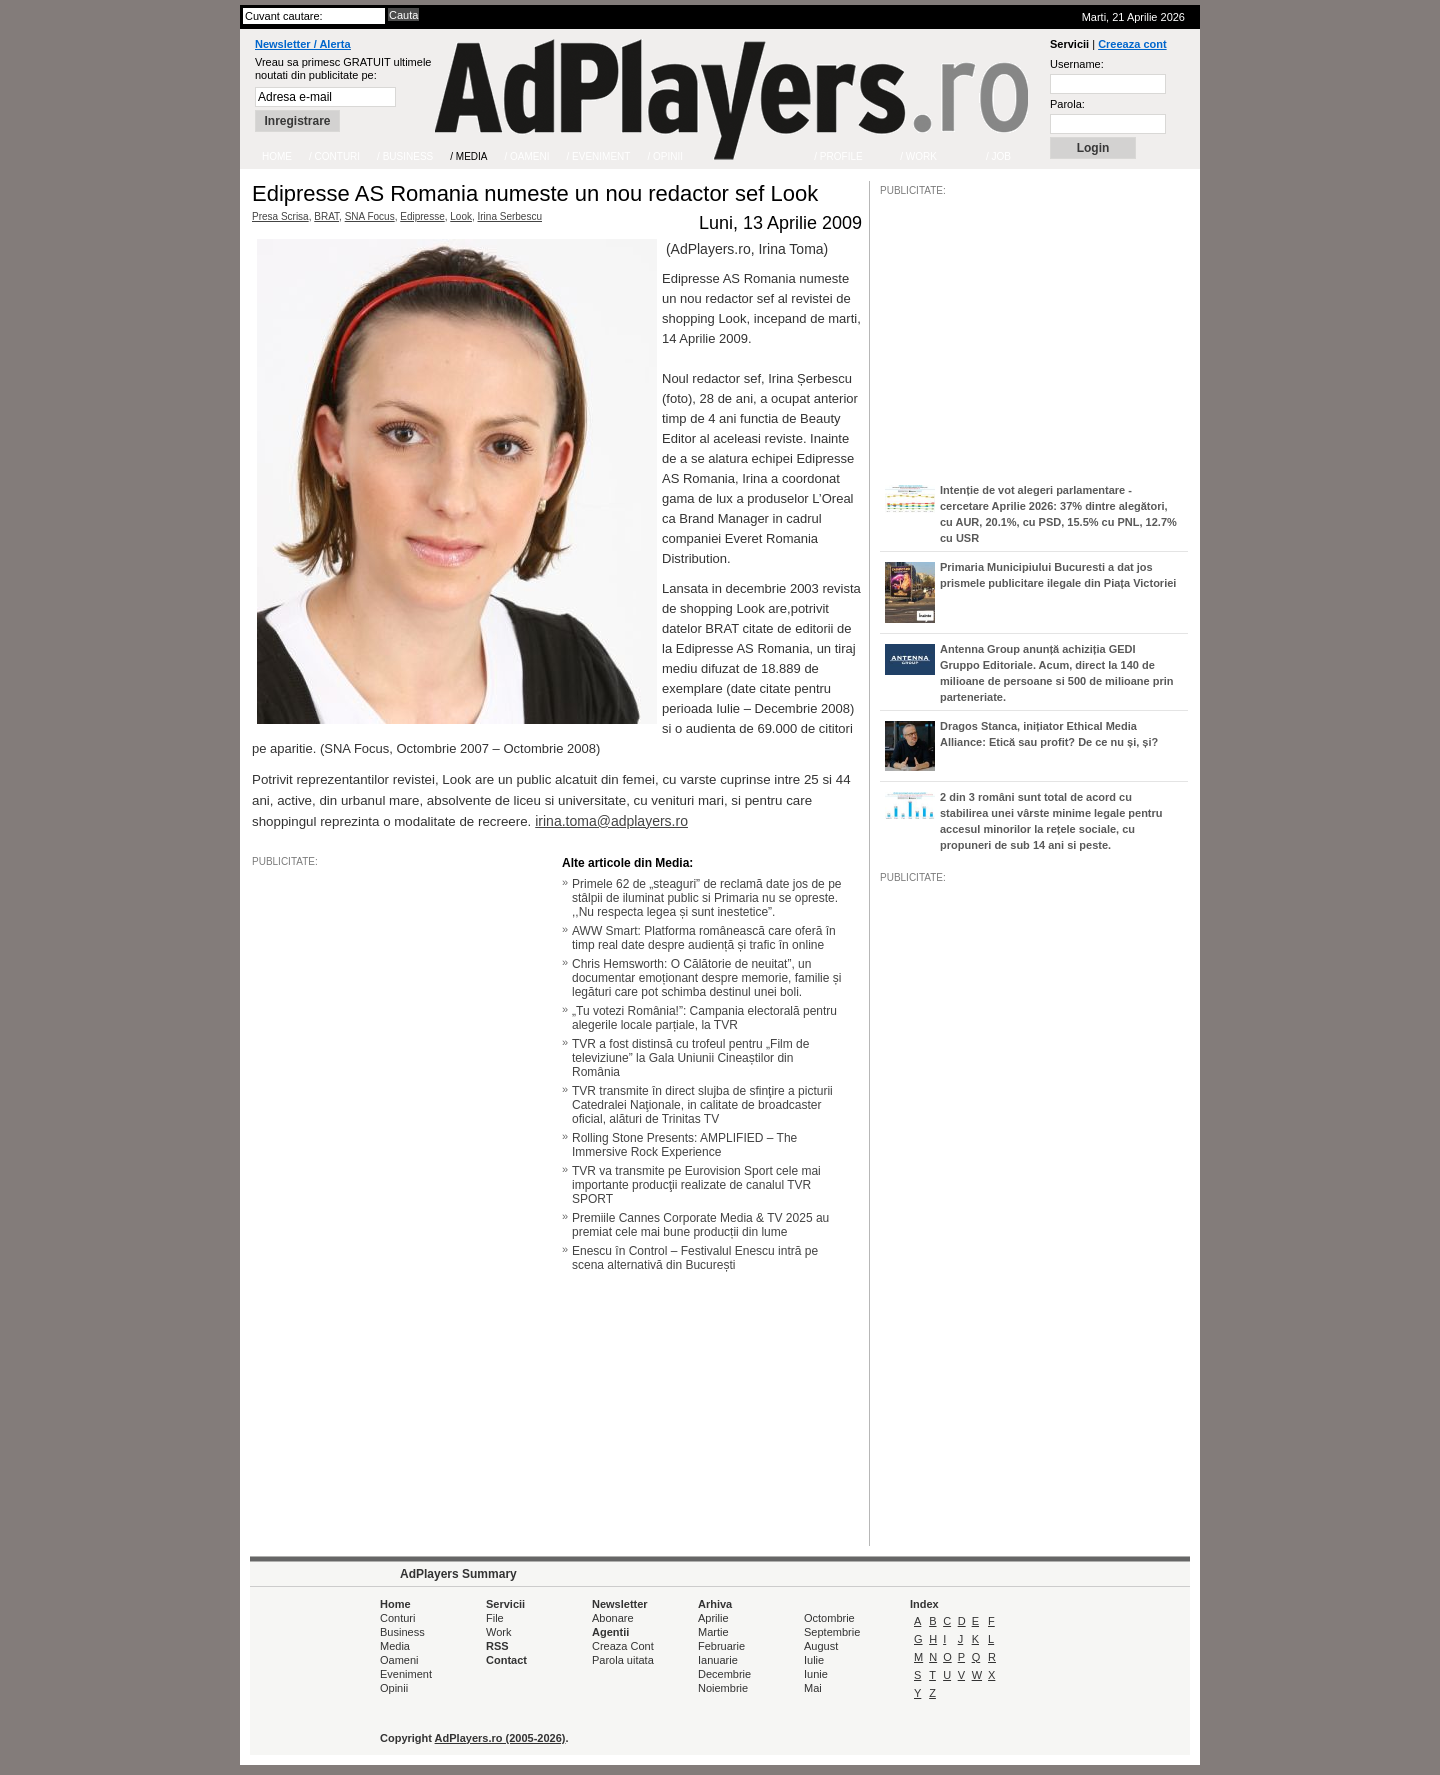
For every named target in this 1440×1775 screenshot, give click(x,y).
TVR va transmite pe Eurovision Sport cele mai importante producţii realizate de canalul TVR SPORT (696, 1185)
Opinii (394, 1688)
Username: (1077, 64)
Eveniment (406, 1674)
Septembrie (832, 1632)
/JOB (901, 1495)
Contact (506, 1660)
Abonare (613, 1618)
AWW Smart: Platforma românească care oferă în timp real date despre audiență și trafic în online (704, 938)
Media (395, 1646)
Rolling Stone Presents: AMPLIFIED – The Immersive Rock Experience (684, 1145)
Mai (813, 1688)
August (821, 1646)
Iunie (816, 1674)
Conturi (397, 1618)
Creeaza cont (1132, 44)
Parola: (1067, 104)
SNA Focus (370, 216)
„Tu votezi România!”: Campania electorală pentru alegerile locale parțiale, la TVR (704, 1018)
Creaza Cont (623, 1646)
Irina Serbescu (510, 216)
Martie (713, 1632)
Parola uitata (623, 1660)
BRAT (326, 216)
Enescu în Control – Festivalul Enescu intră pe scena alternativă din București (695, 1258)
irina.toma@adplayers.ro (611, 821)
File (495, 1618)
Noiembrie (723, 1688)
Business (402, 1632)
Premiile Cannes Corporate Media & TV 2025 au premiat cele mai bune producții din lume (700, 1225)
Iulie (814, 1660)
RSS (497, 1646)
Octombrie (829, 1618)
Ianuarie (718, 1660)
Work (498, 1632)
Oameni (399, 1660)
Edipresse (422, 216)
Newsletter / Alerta (303, 44)
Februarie (721, 1646)
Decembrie (724, 1674)
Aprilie (713, 1618)
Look (461, 216)
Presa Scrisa (280, 216)
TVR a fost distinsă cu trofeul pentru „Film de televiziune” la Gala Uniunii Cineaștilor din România (690, 1058)
